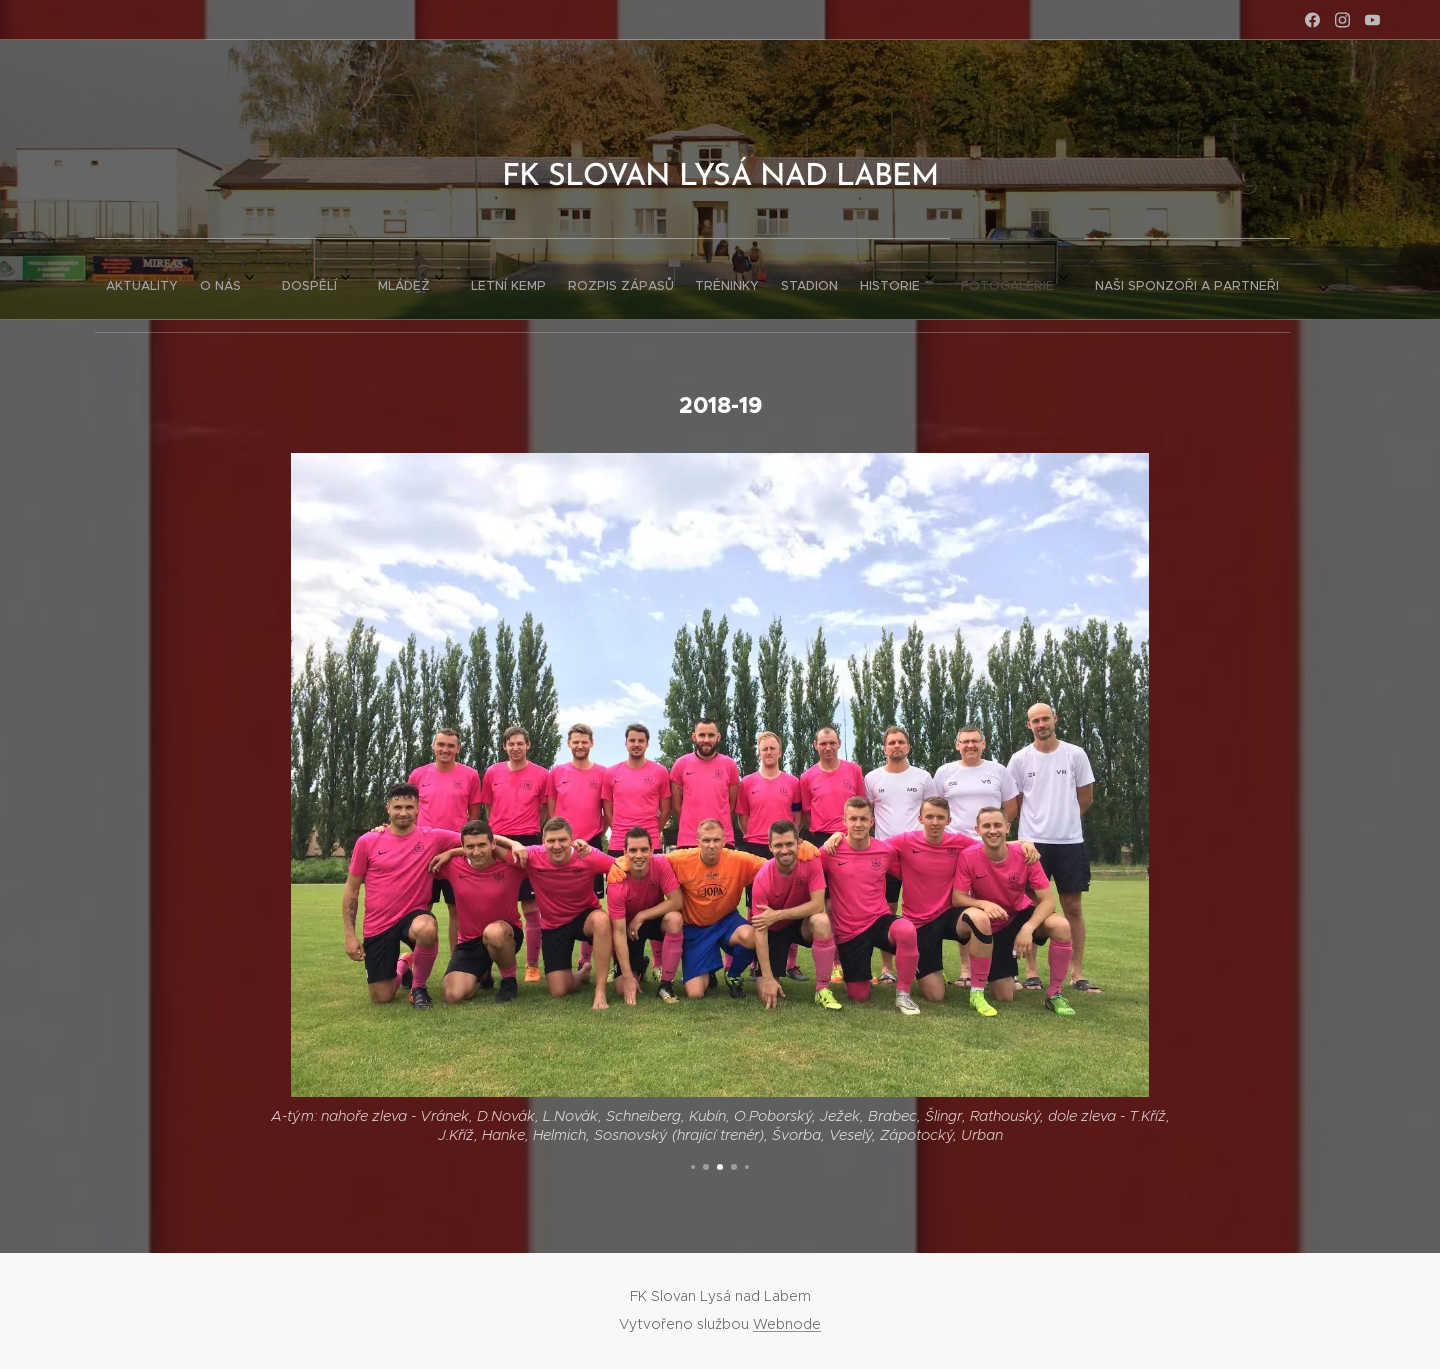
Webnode (787, 1324)
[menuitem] (451, 279)
